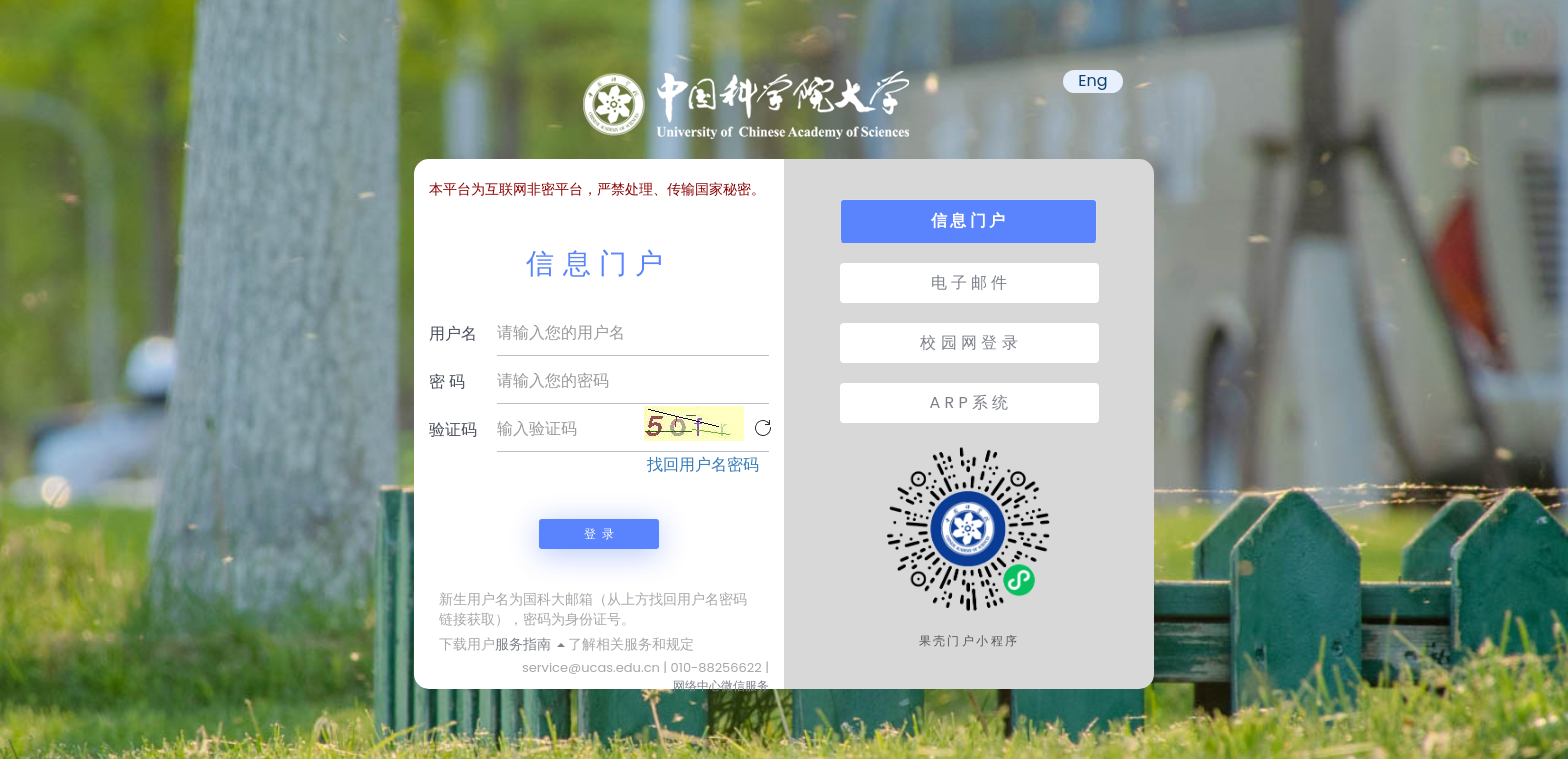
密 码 (447, 381)
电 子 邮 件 (969, 282)
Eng (1092, 81)
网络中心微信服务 (721, 685)
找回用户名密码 (703, 465)
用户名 (453, 333)
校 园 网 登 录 (968, 342)
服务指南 (530, 644)
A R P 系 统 (969, 402)
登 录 (599, 533)
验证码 (453, 429)
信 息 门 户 (968, 220)
